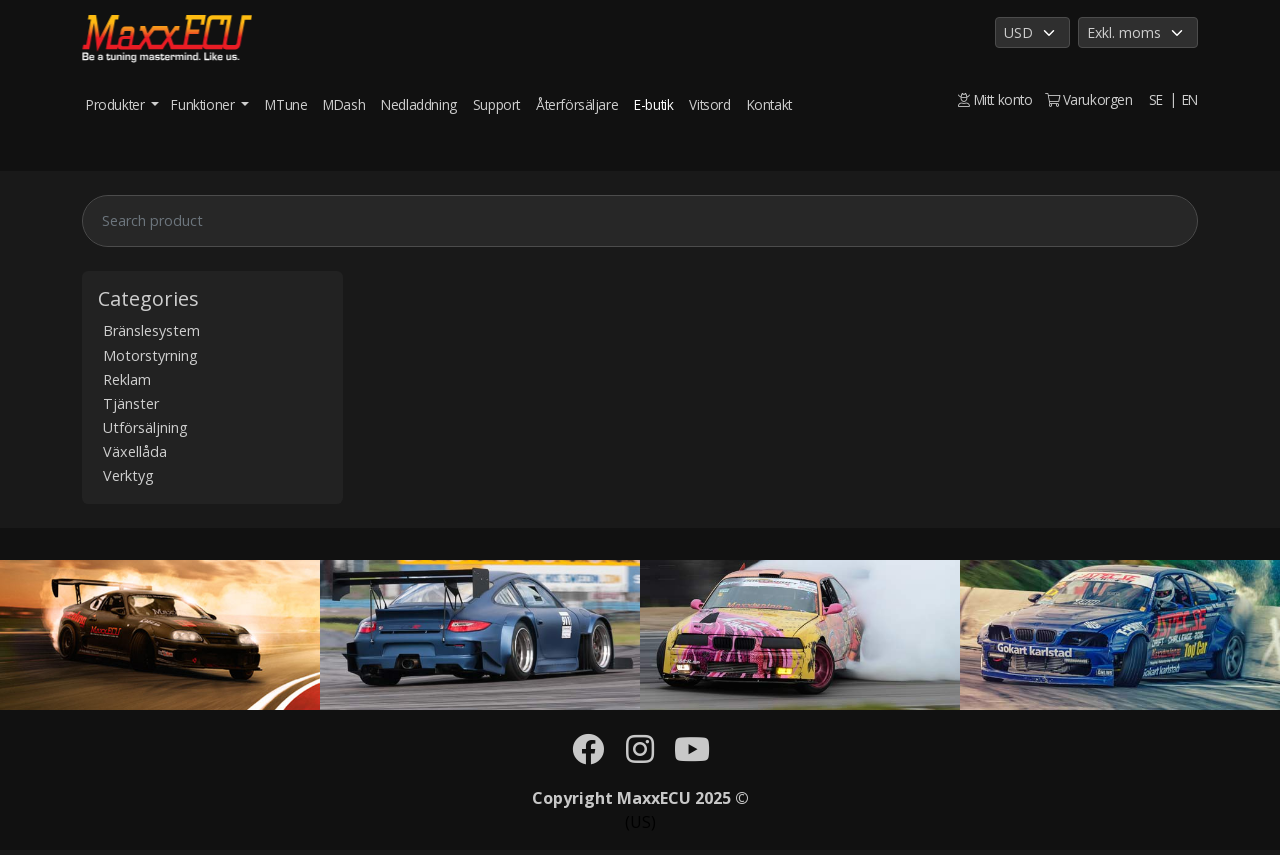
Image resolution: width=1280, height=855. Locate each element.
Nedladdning (419, 104)
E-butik (653, 104)
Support (496, 104)
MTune (286, 104)
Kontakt (769, 104)
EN (1190, 99)
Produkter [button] (117, 104)
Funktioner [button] (204, 104)
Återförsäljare (577, 104)
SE (1156, 99)
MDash (344, 104)
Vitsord (709, 104)
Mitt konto (995, 99)
